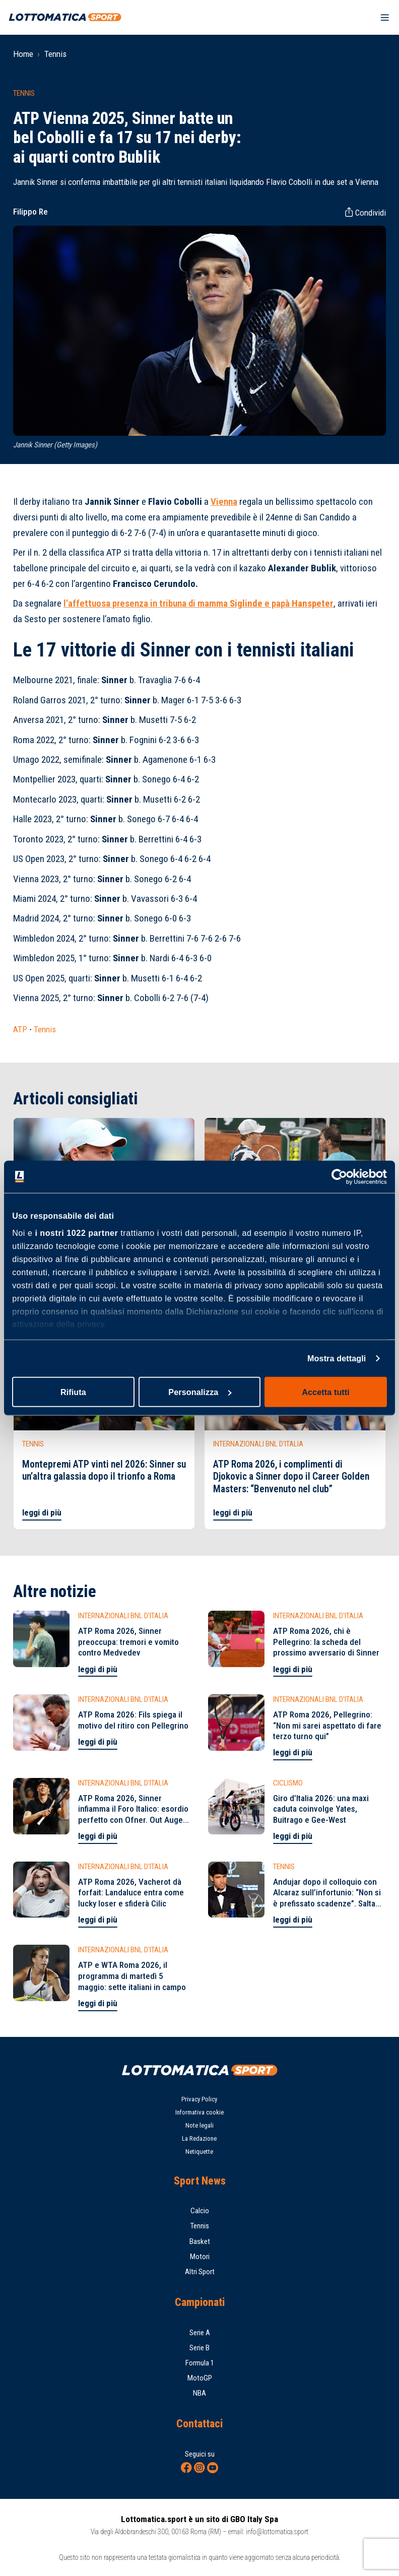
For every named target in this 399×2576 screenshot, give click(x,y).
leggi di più (41, 1512)
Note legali (199, 2125)
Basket (199, 2241)
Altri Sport (200, 2271)
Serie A (199, 2332)
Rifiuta (73, 1392)
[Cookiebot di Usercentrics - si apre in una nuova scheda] (343, 1176)
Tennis (55, 54)
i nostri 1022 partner (76, 1232)
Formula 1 (199, 2362)
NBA (199, 2393)
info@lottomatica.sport (277, 2532)
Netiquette (199, 2151)
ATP (20, 1029)
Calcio (199, 2210)
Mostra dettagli (336, 1358)
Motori (200, 2256)
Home (23, 54)
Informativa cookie (199, 2112)
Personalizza (199, 1392)
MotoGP (199, 2378)
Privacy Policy (199, 2099)
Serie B (199, 2347)
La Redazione (199, 2138)
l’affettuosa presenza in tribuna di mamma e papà (198, 603)
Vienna (224, 501)
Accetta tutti (326, 1392)
